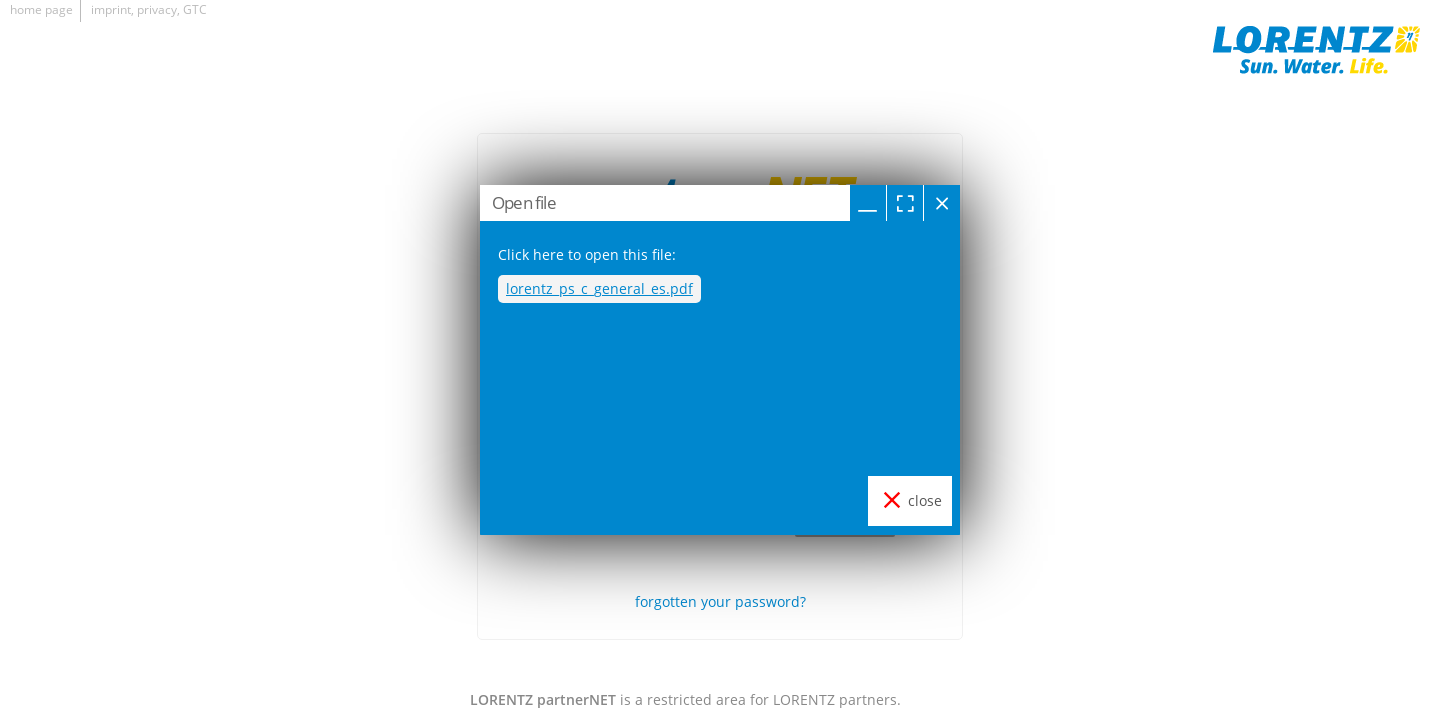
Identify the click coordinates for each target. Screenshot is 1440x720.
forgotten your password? (720, 601)
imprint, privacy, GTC (149, 9)
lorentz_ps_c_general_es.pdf (599, 288)
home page (41, 9)
